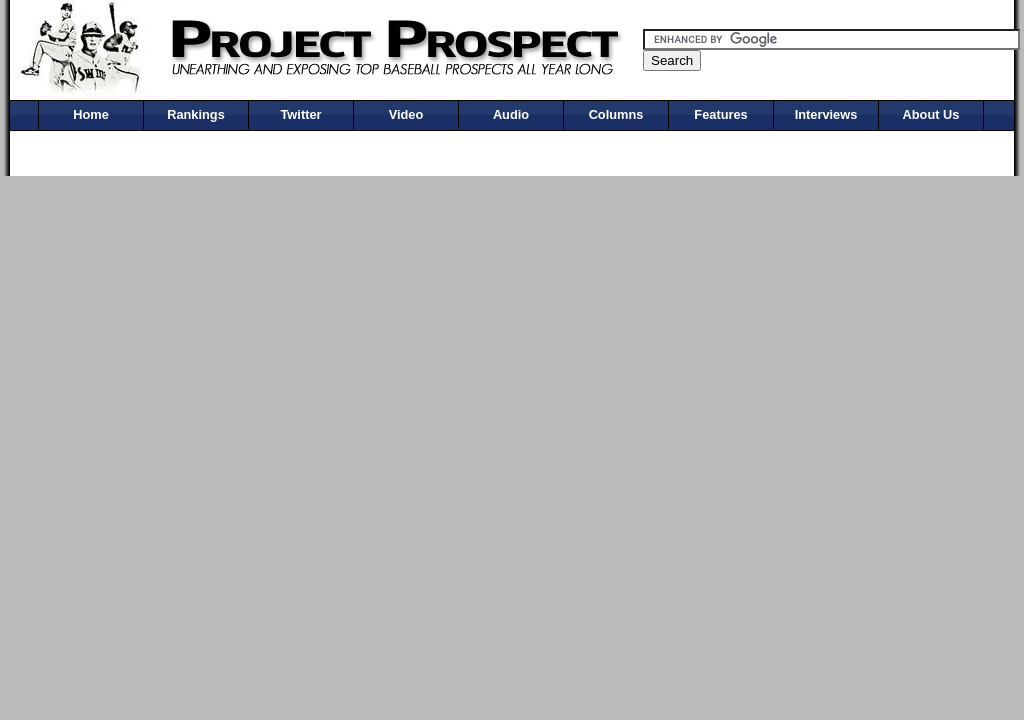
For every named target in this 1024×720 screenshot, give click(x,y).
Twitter (301, 114)
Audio (511, 114)
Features (720, 114)
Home (91, 114)
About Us (931, 114)
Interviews (826, 114)
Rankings (196, 114)
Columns (616, 114)
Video (406, 114)
